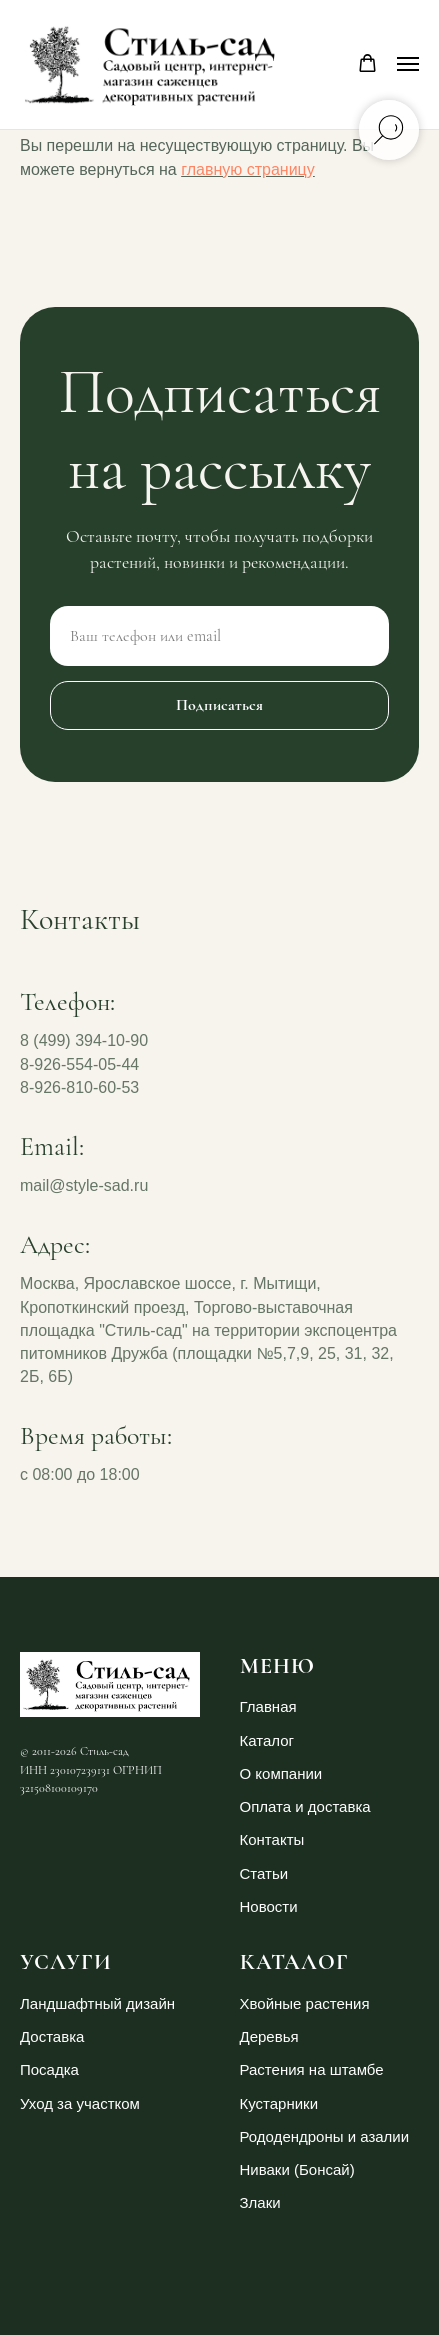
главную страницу (248, 169)
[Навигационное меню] (408, 64)
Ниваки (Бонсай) (297, 2169)
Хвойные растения (305, 2003)
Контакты (272, 1839)
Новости (269, 1906)
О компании (281, 1773)
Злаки (260, 2202)
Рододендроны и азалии (325, 2136)
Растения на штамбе (312, 2069)
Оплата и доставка (305, 1806)
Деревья (269, 2036)
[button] (367, 63)
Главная (268, 1706)
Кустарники (279, 2103)
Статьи (264, 1873)
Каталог (267, 1740)
